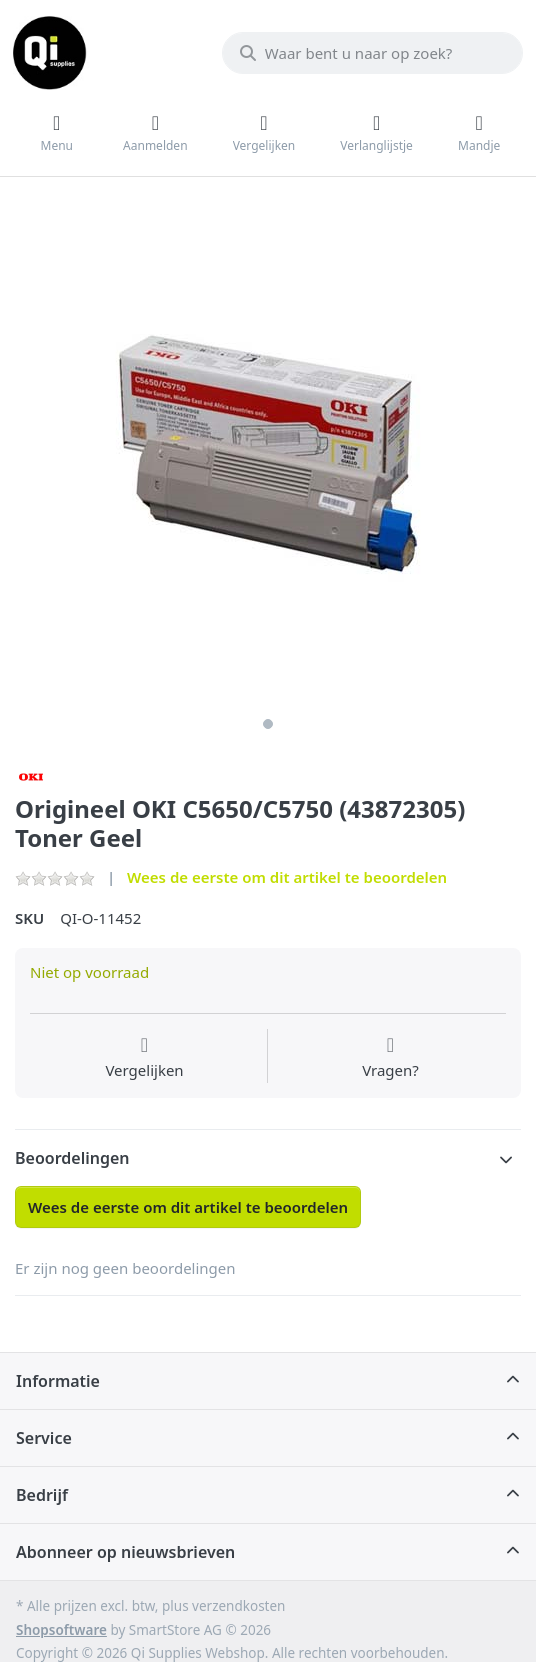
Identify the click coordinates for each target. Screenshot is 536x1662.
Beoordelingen (72, 1158)
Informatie (58, 1381)
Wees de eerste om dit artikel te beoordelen (287, 877)
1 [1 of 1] (268, 724)
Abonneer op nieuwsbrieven (125, 1552)
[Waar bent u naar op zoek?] (372, 53)
